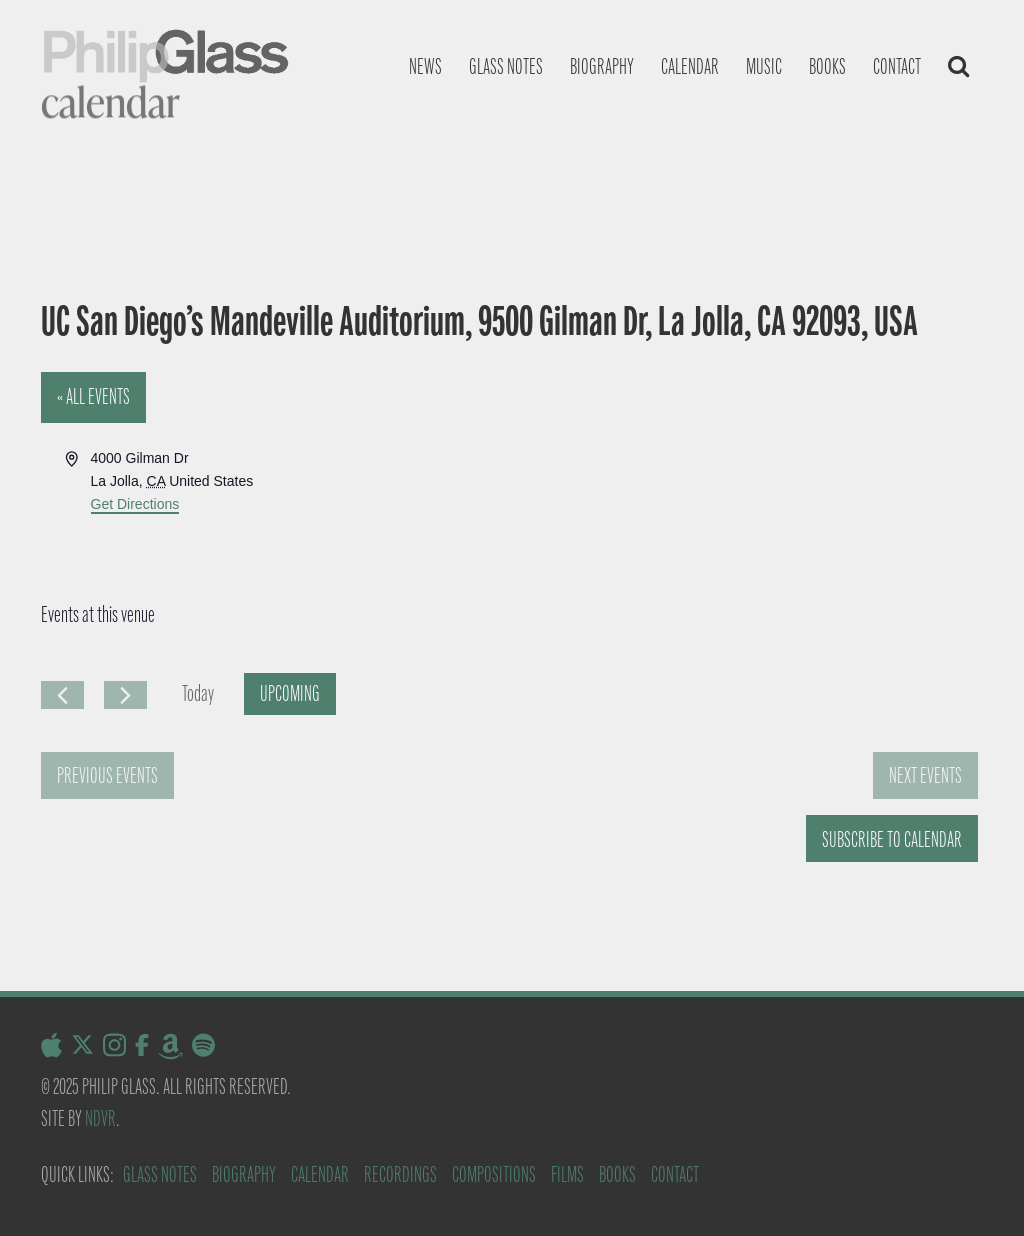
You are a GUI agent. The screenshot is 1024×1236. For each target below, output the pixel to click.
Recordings (400, 1174)
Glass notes (506, 66)
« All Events (93, 396)
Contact (897, 66)
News (425, 66)
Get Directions (135, 504)
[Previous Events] (62, 695)
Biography (602, 66)
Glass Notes (160, 1174)
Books (827, 66)
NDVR (100, 1118)
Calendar (690, 66)
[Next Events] (125, 695)
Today (198, 693)
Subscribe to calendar (892, 839)
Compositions (494, 1174)
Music (764, 66)
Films (567, 1174)
